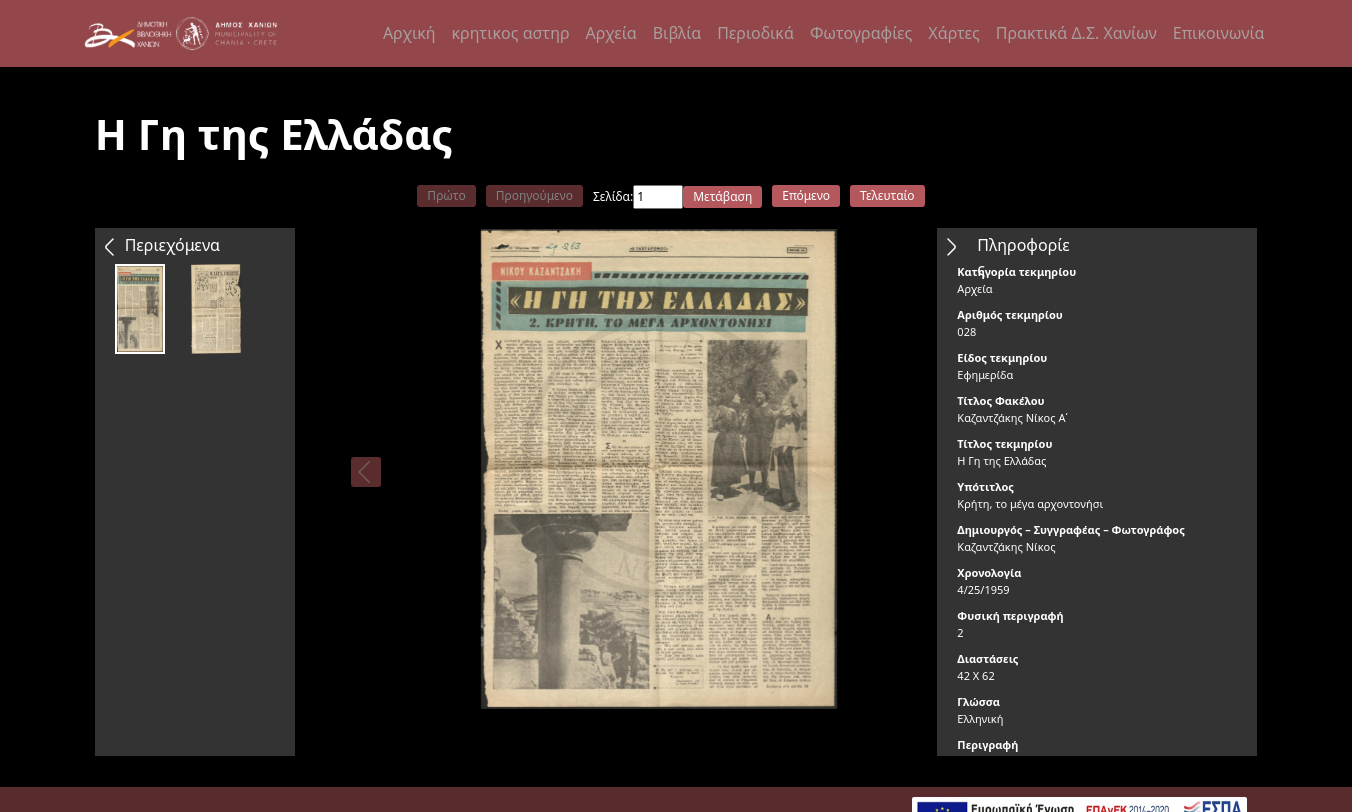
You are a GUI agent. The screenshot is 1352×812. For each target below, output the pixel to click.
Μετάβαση (722, 196)
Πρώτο (446, 195)
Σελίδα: (613, 196)
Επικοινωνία (1219, 33)
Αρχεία (611, 33)
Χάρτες (953, 33)
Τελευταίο (887, 195)
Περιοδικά (755, 33)
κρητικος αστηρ (510, 33)
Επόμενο (806, 195)
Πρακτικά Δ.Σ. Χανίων (1076, 33)
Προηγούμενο (534, 195)
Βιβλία (677, 33)
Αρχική (409, 33)
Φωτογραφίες (861, 33)
